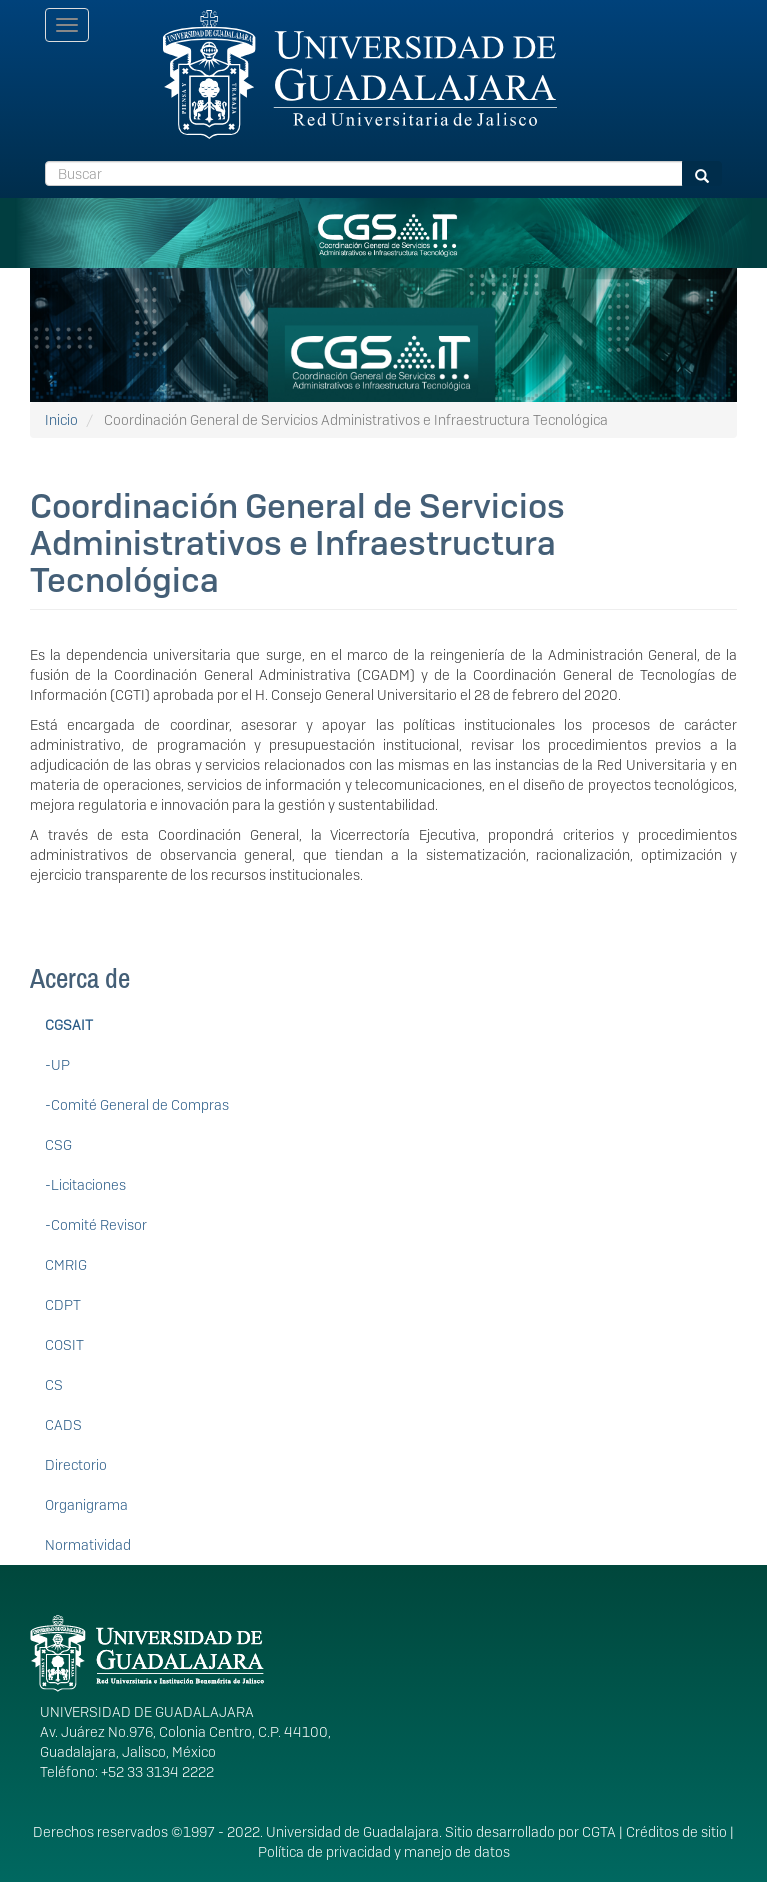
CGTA (599, 1832)
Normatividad (88, 1545)
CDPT (63, 1305)
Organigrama (86, 1505)
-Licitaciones (85, 1185)
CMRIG (66, 1265)
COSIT (64, 1345)
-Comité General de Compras (137, 1105)
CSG (58, 1145)
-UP (57, 1065)
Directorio (76, 1465)
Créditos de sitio (676, 1832)
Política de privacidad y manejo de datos (384, 1852)
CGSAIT (69, 1025)
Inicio (61, 420)
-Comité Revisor (96, 1225)
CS (54, 1385)
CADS (63, 1425)
